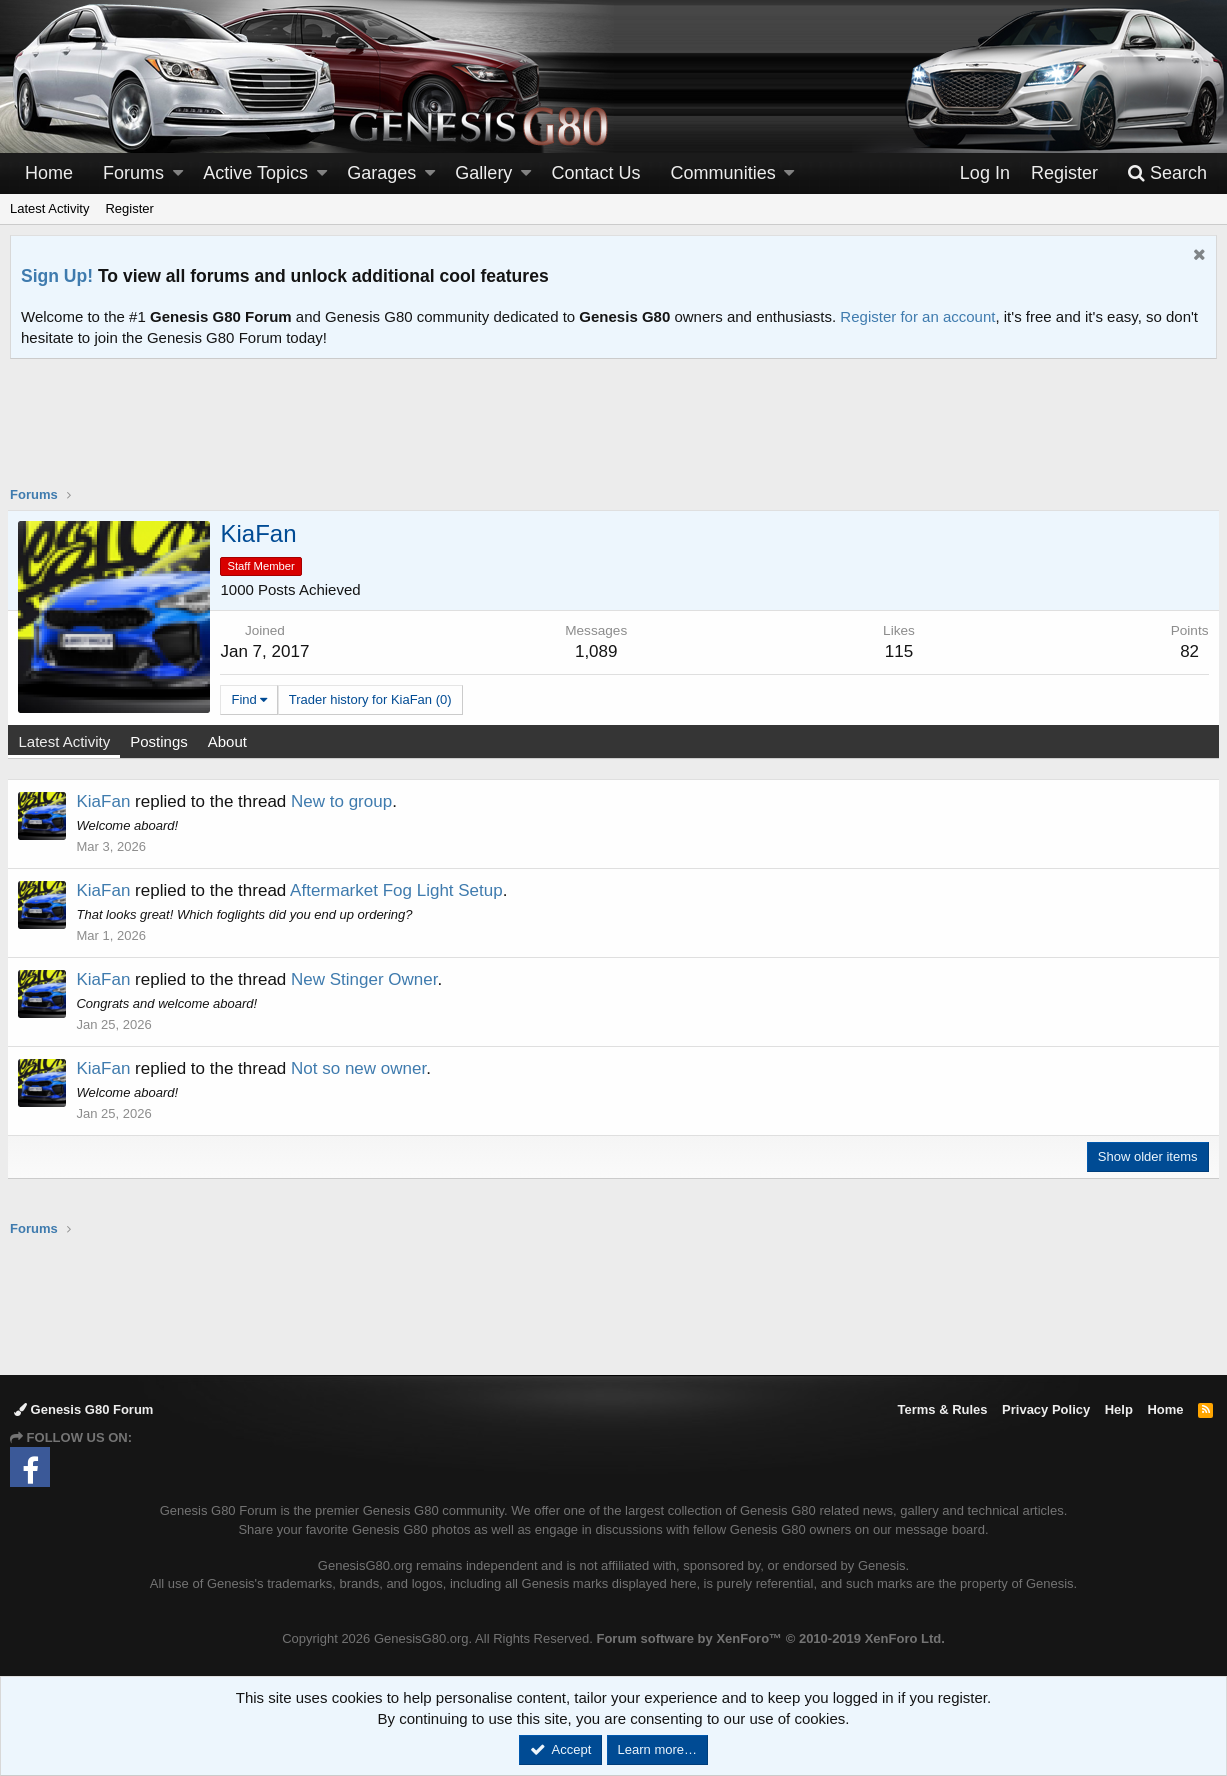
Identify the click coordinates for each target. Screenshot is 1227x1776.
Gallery (483, 173)
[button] (178, 173)
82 (1187, 651)
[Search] (1167, 173)
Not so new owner (361, 1068)
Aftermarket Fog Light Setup (399, 890)
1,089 (597, 651)
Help (1119, 1409)
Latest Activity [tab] (67, 741)
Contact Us (596, 173)
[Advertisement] (614, 435)
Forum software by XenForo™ (770, 1638)
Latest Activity (49, 208)
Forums (133, 173)
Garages (381, 173)
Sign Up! (57, 276)
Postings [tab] (162, 741)
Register (129, 208)
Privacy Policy (1046, 1409)
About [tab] (229, 741)
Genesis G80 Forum (83, 1409)
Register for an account (917, 316)
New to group (344, 801)
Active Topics (255, 173)
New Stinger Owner (367, 979)
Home (49, 173)
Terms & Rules (942, 1409)
